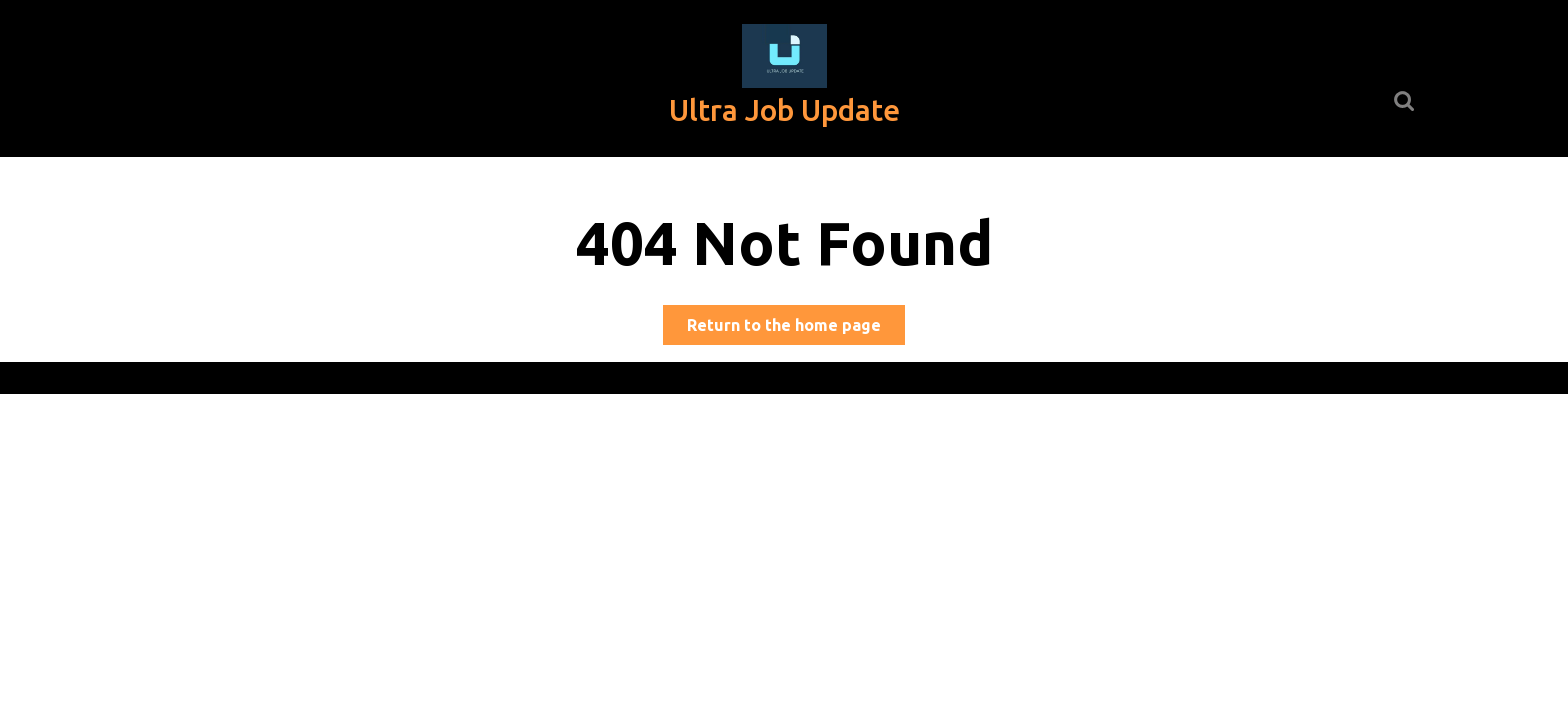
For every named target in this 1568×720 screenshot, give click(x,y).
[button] (784, 56)
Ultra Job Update (784, 110)
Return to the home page (796, 328)
